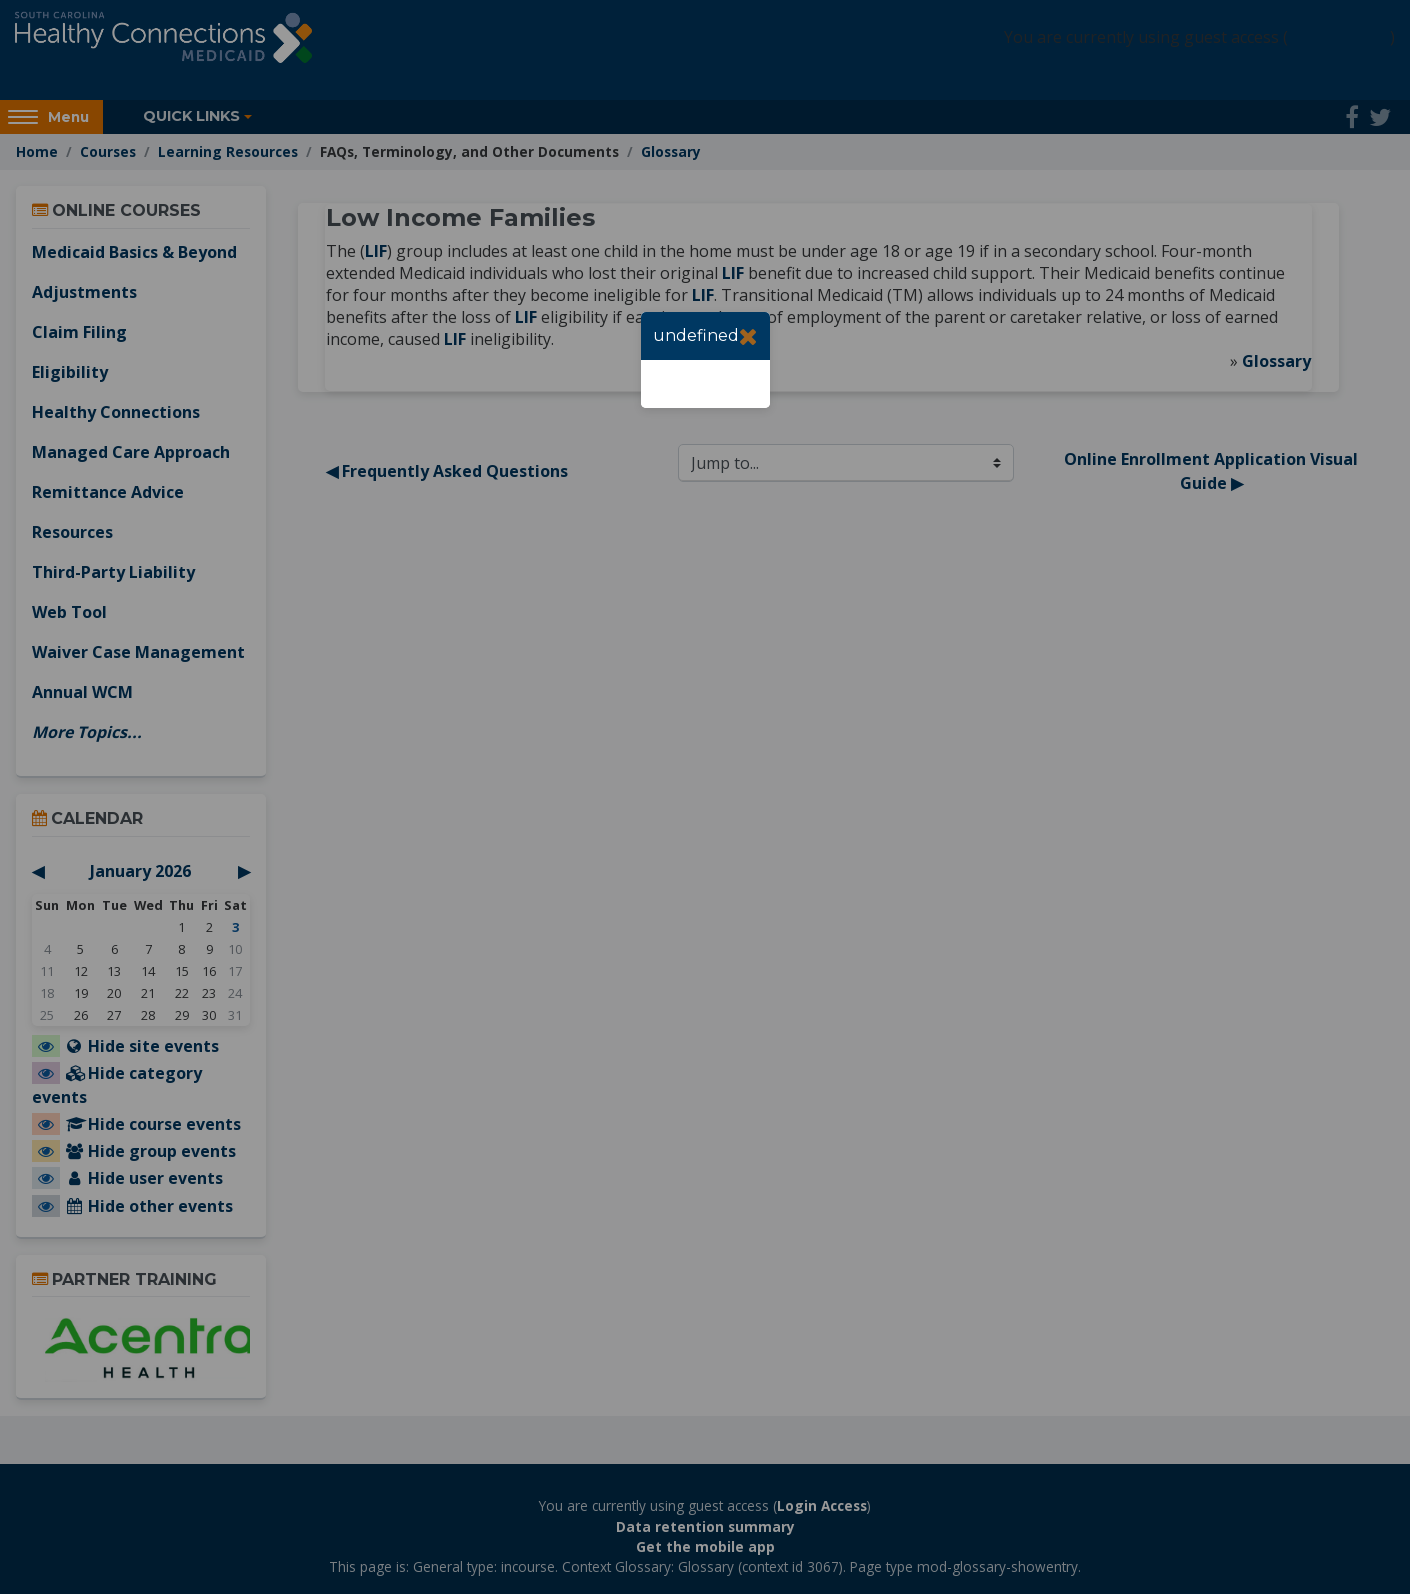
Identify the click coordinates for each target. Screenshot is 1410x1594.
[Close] (748, 336)
